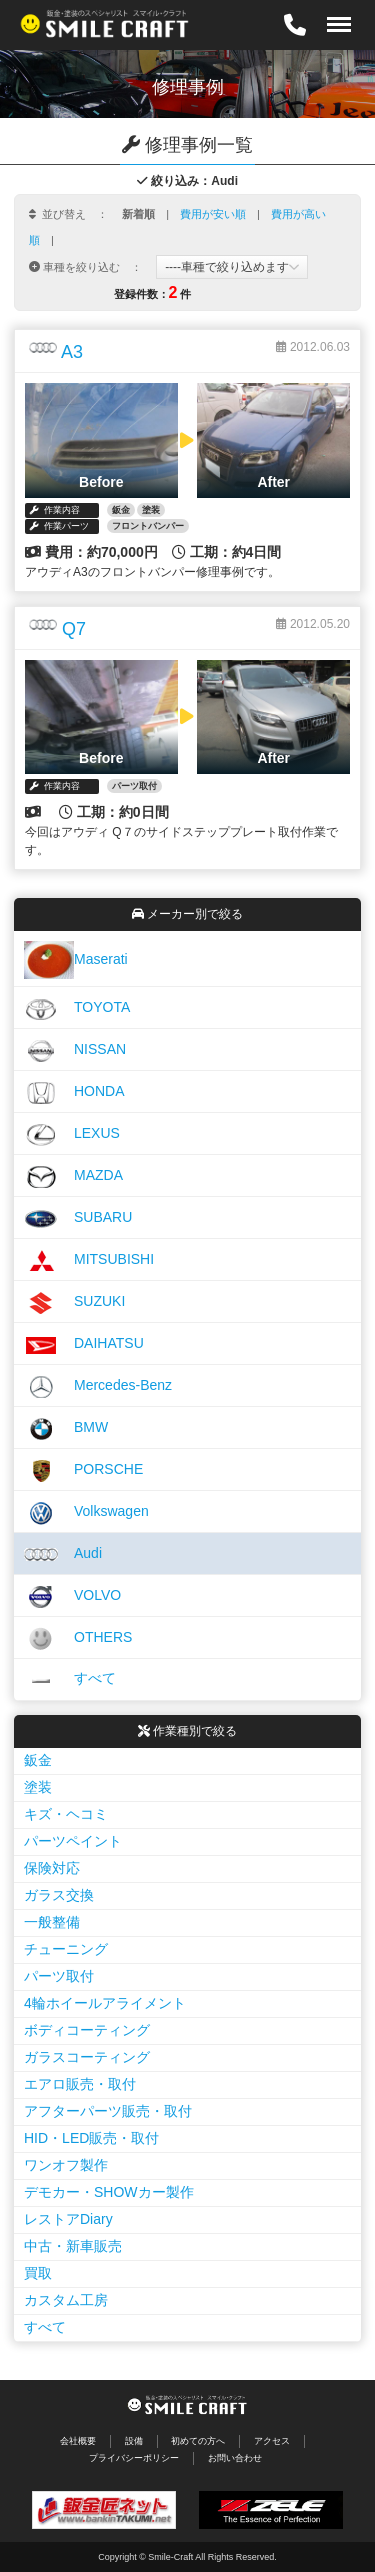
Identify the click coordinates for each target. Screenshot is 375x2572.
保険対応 (52, 1868)
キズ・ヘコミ (66, 1814)
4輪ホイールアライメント (105, 2003)
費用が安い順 (213, 214)
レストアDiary (68, 2219)
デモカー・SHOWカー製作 (109, 2192)
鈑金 (38, 1760)
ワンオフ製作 (66, 2165)
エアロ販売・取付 (80, 2084)
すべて (45, 2327)
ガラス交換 (59, 1895)
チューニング (66, 1949)
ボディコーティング (87, 2030)
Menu (334, 14)
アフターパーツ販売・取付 (108, 2111)
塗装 (38, 1787)
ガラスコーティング (87, 2057)
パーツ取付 (59, 1976)
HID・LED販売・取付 (91, 2138)
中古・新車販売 (73, 2246)
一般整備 (52, 1922)
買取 (38, 2273)
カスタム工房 (66, 2300)
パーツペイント (73, 1841)
